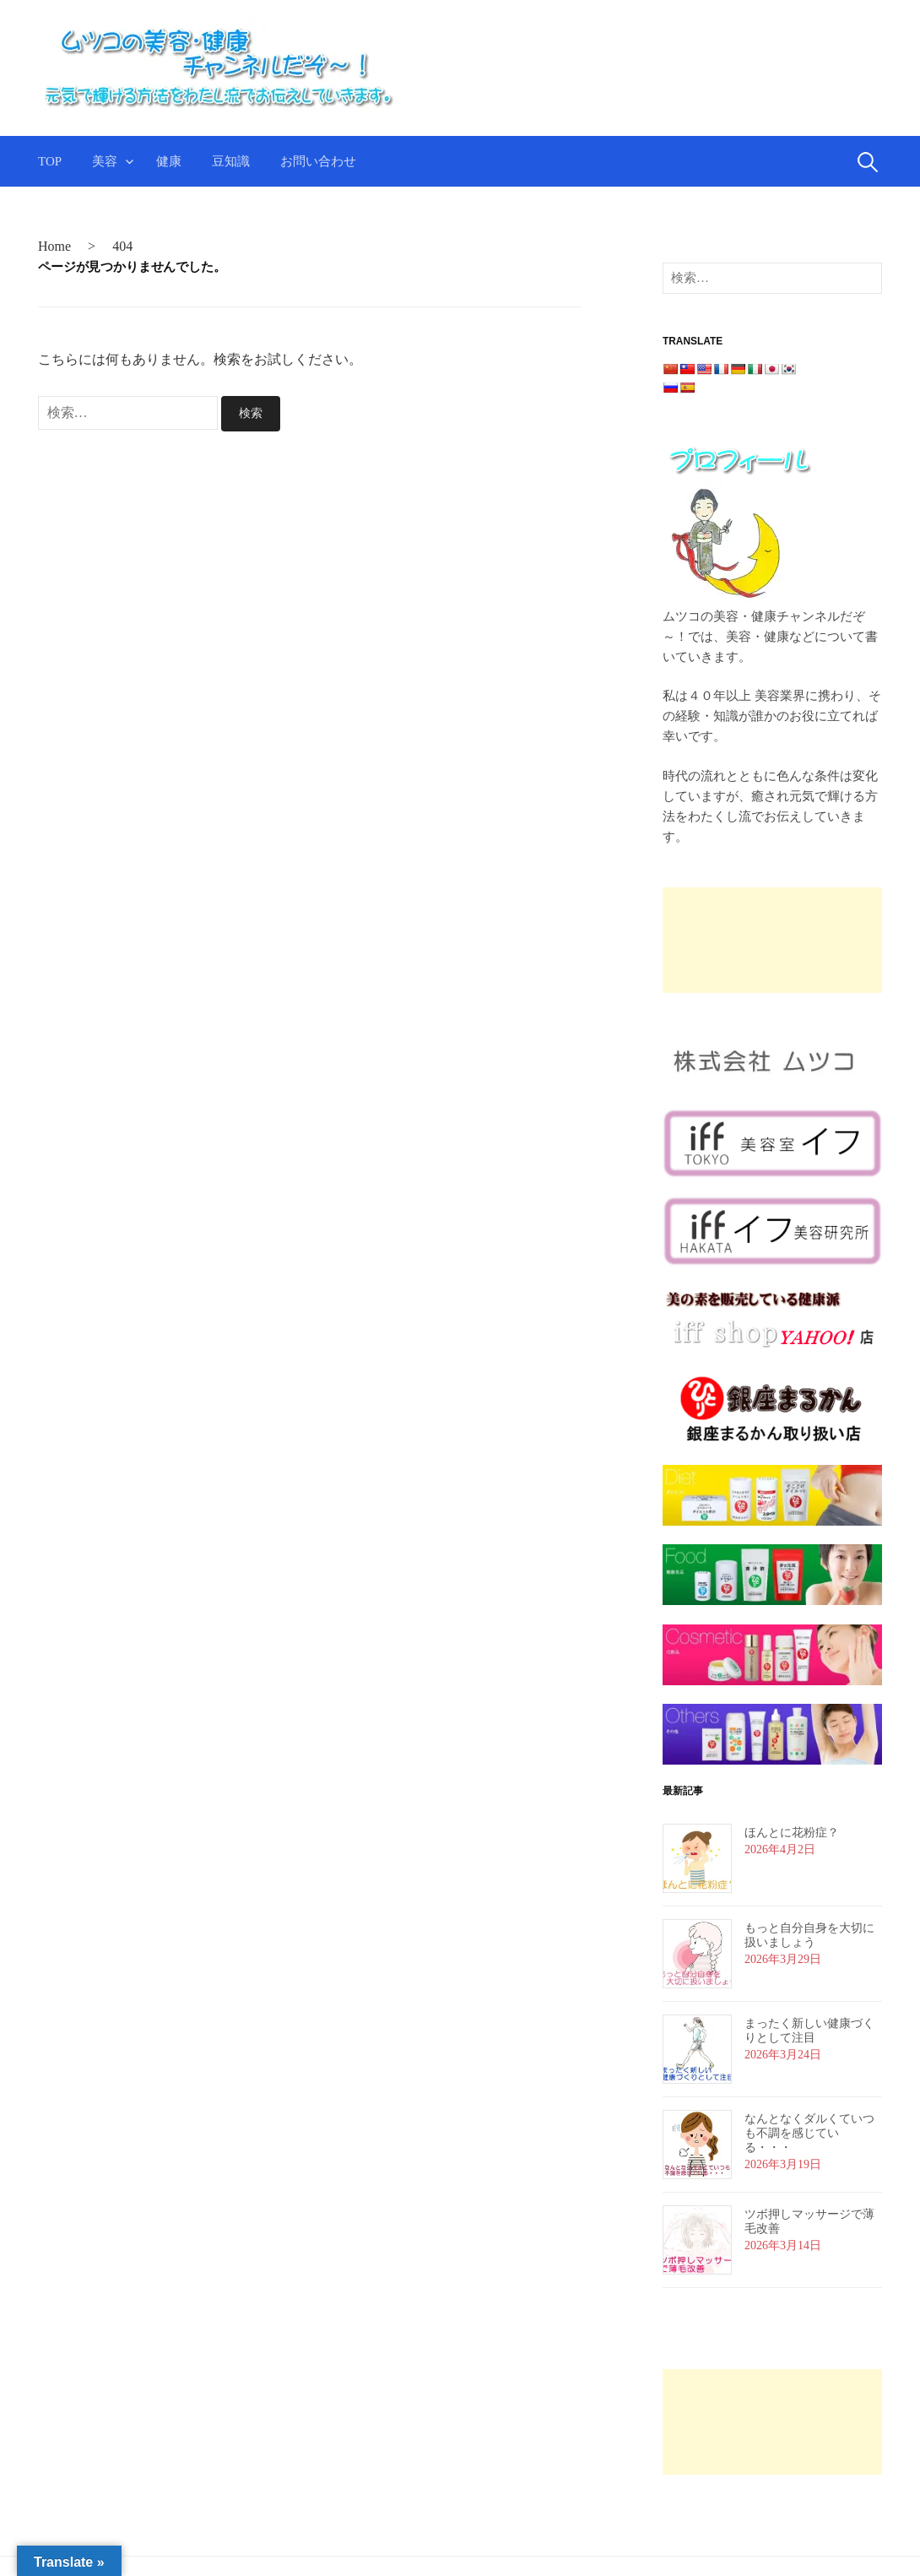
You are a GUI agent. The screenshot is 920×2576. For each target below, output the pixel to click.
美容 (104, 161)
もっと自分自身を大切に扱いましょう (809, 1935)
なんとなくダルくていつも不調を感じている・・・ (809, 2133)
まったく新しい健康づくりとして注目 (809, 2030)
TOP (50, 161)
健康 (168, 161)
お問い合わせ (318, 161)
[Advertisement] (733, 940)
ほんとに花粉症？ (791, 1832)
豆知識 (231, 161)
